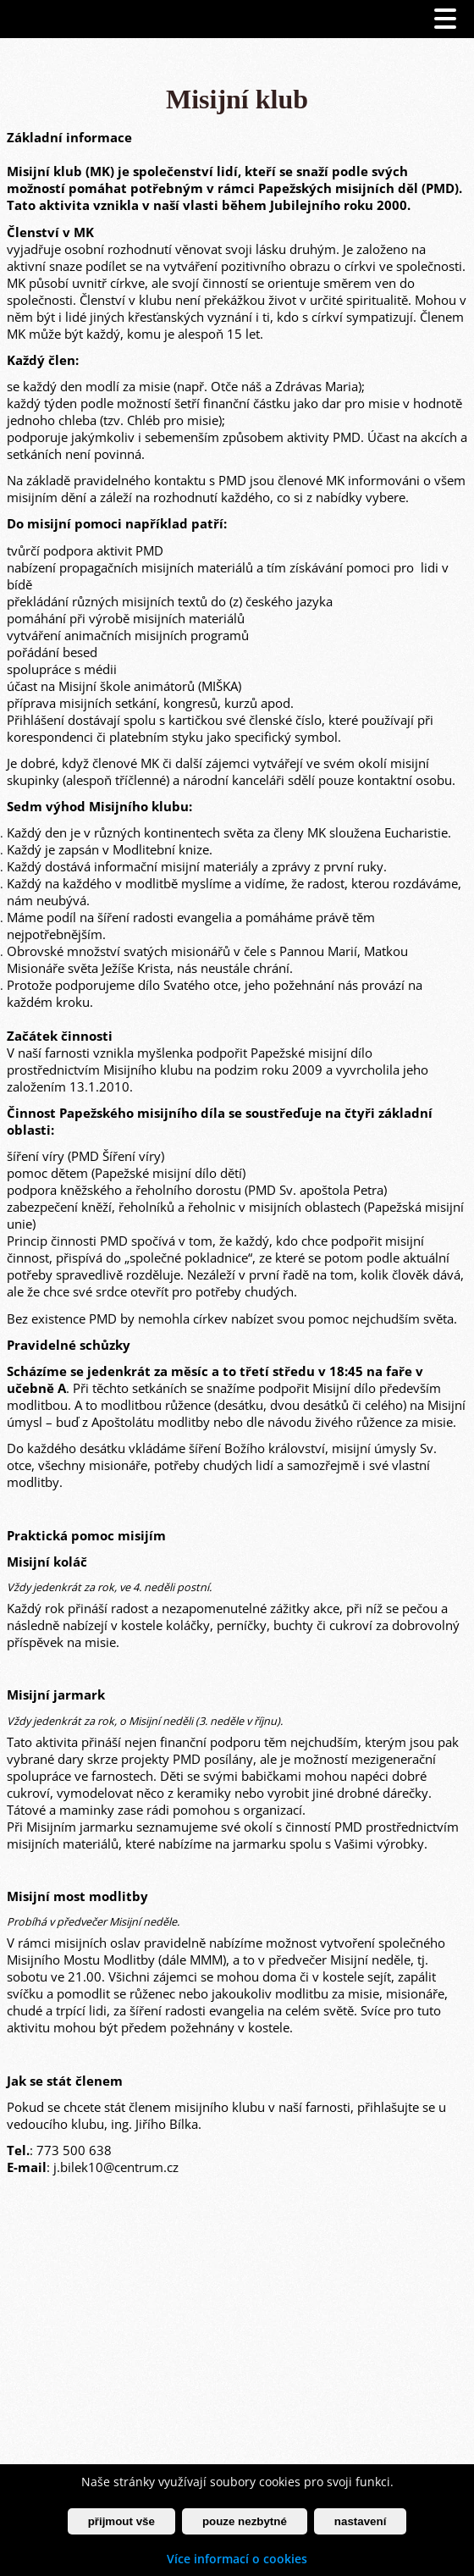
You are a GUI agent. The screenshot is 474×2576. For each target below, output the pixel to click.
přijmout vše (121, 2521)
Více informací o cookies (237, 2559)
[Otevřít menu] (445, 18)
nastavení (360, 2521)
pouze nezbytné (244, 2521)
